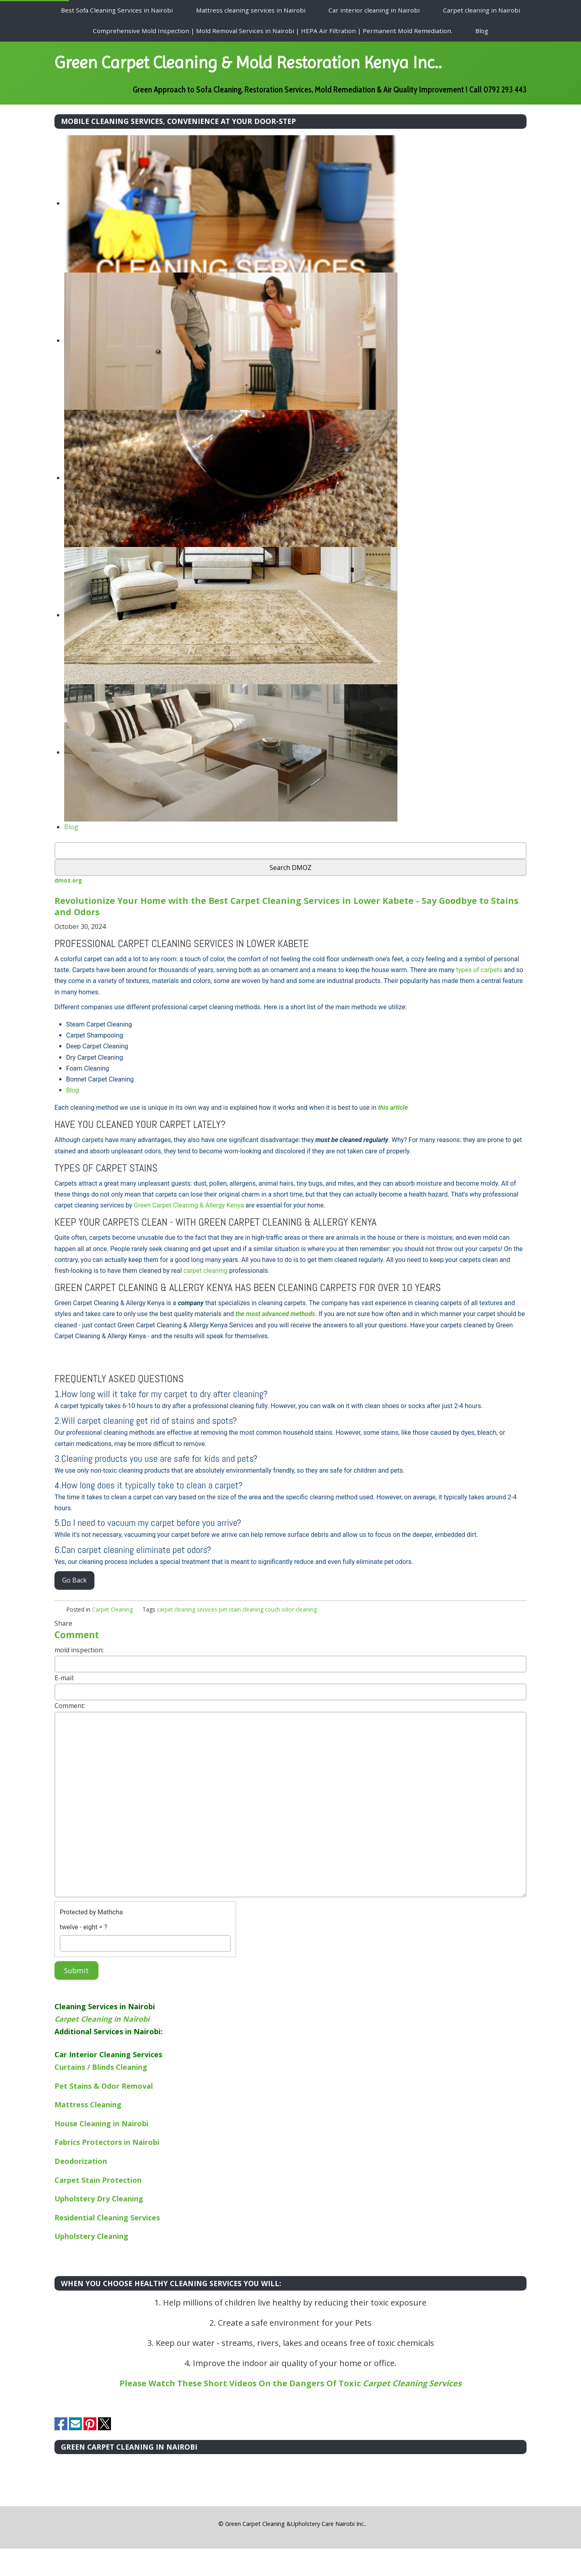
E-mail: (64, 1705)
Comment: (69, 1733)
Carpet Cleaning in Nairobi (101, 2046)
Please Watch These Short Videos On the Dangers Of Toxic (290, 2410)
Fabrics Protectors (89, 2170)
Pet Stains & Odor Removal (103, 2113)
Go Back (74, 1607)
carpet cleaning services (187, 1637)
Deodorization (80, 2188)
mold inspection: (79, 1677)
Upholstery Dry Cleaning (98, 2226)
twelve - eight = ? (83, 1954)
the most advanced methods (275, 1342)
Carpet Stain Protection (98, 2207)
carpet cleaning (206, 1298)
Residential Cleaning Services (107, 2245)
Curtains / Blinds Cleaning (100, 2094)
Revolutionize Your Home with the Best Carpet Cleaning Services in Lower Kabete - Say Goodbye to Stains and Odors (278, 933)
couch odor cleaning (291, 1637)
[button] (216, 2551)
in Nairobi (141, 2170)
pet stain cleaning (241, 1637)
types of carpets (479, 997)
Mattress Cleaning (87, 2132)
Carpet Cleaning (112, 1637)
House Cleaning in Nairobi (101, 2151)
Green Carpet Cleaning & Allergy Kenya (189, 1233)
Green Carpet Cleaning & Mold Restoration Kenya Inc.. (273, 75)
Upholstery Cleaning (91, 2264)
